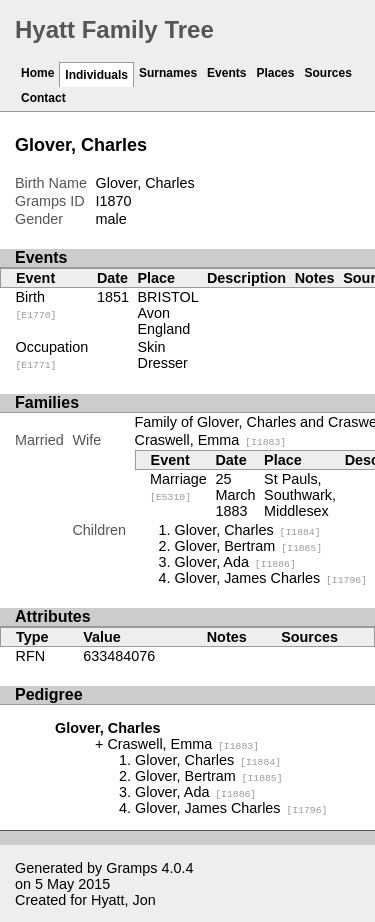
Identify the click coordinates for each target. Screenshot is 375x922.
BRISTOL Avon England (168, 313)
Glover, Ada (235, 562)
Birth (36, 305)
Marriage (178, 487)
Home (37, 73)
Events (226, 73)
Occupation (52, 355)
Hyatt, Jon (123, 900)
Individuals (96, 75)
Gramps (131, 868)
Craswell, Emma (211, 440)
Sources (327, 73)
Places (275, 73)
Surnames (168, 73)
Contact (43, 98)
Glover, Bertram (249, 546)
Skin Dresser (163, 355)
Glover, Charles (248, 530)
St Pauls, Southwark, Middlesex (300, 495)
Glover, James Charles (271, 578)
